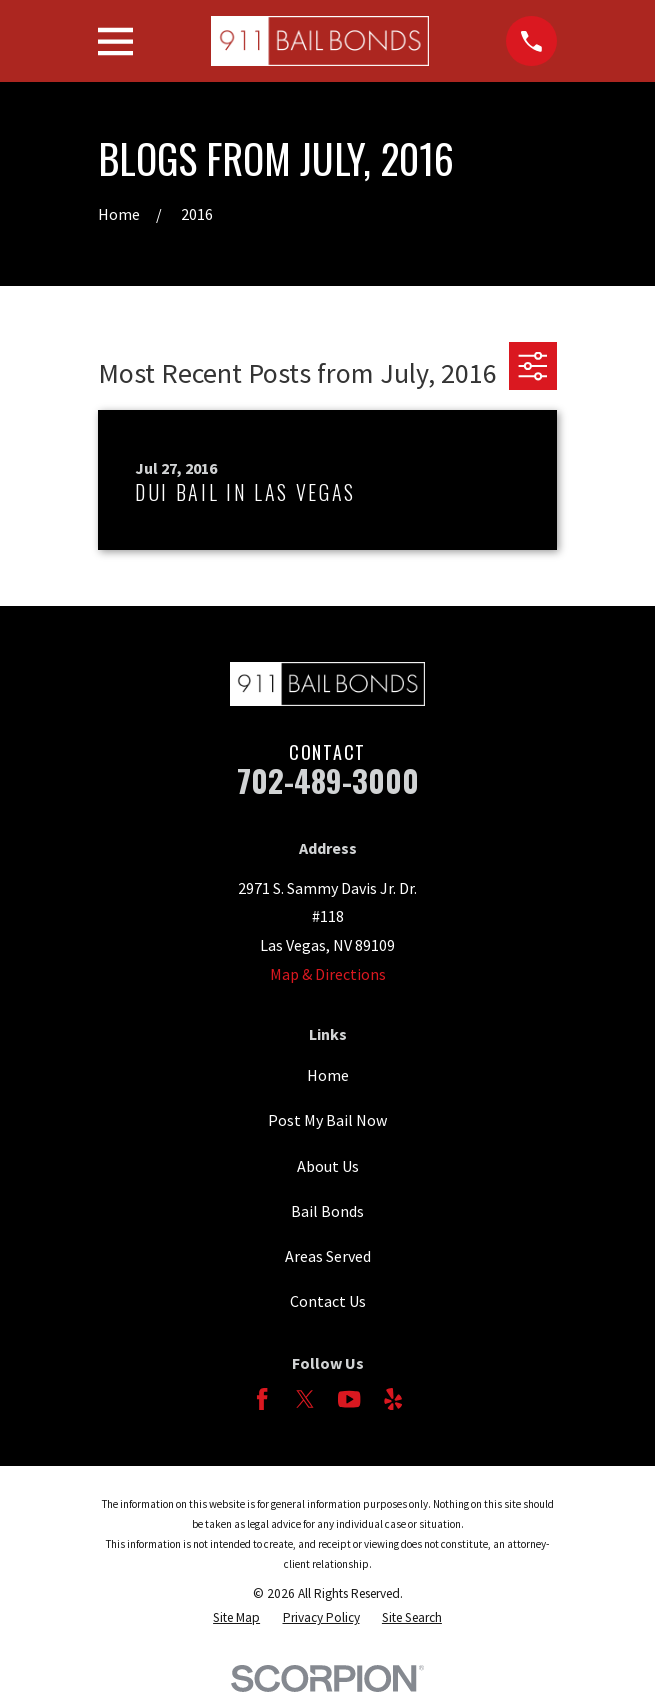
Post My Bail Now (327, 1120)
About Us (328, 1166)
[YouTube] (349, 1399)
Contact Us (328, 1301)
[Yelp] (393, 1399)
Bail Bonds (327, 1211)
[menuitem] (236, 1618)
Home (328, 1075)
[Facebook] (262, 1399)
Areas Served (328, 1256)
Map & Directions (328, 974)
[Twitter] (305, 1399)
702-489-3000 (328, 780)
